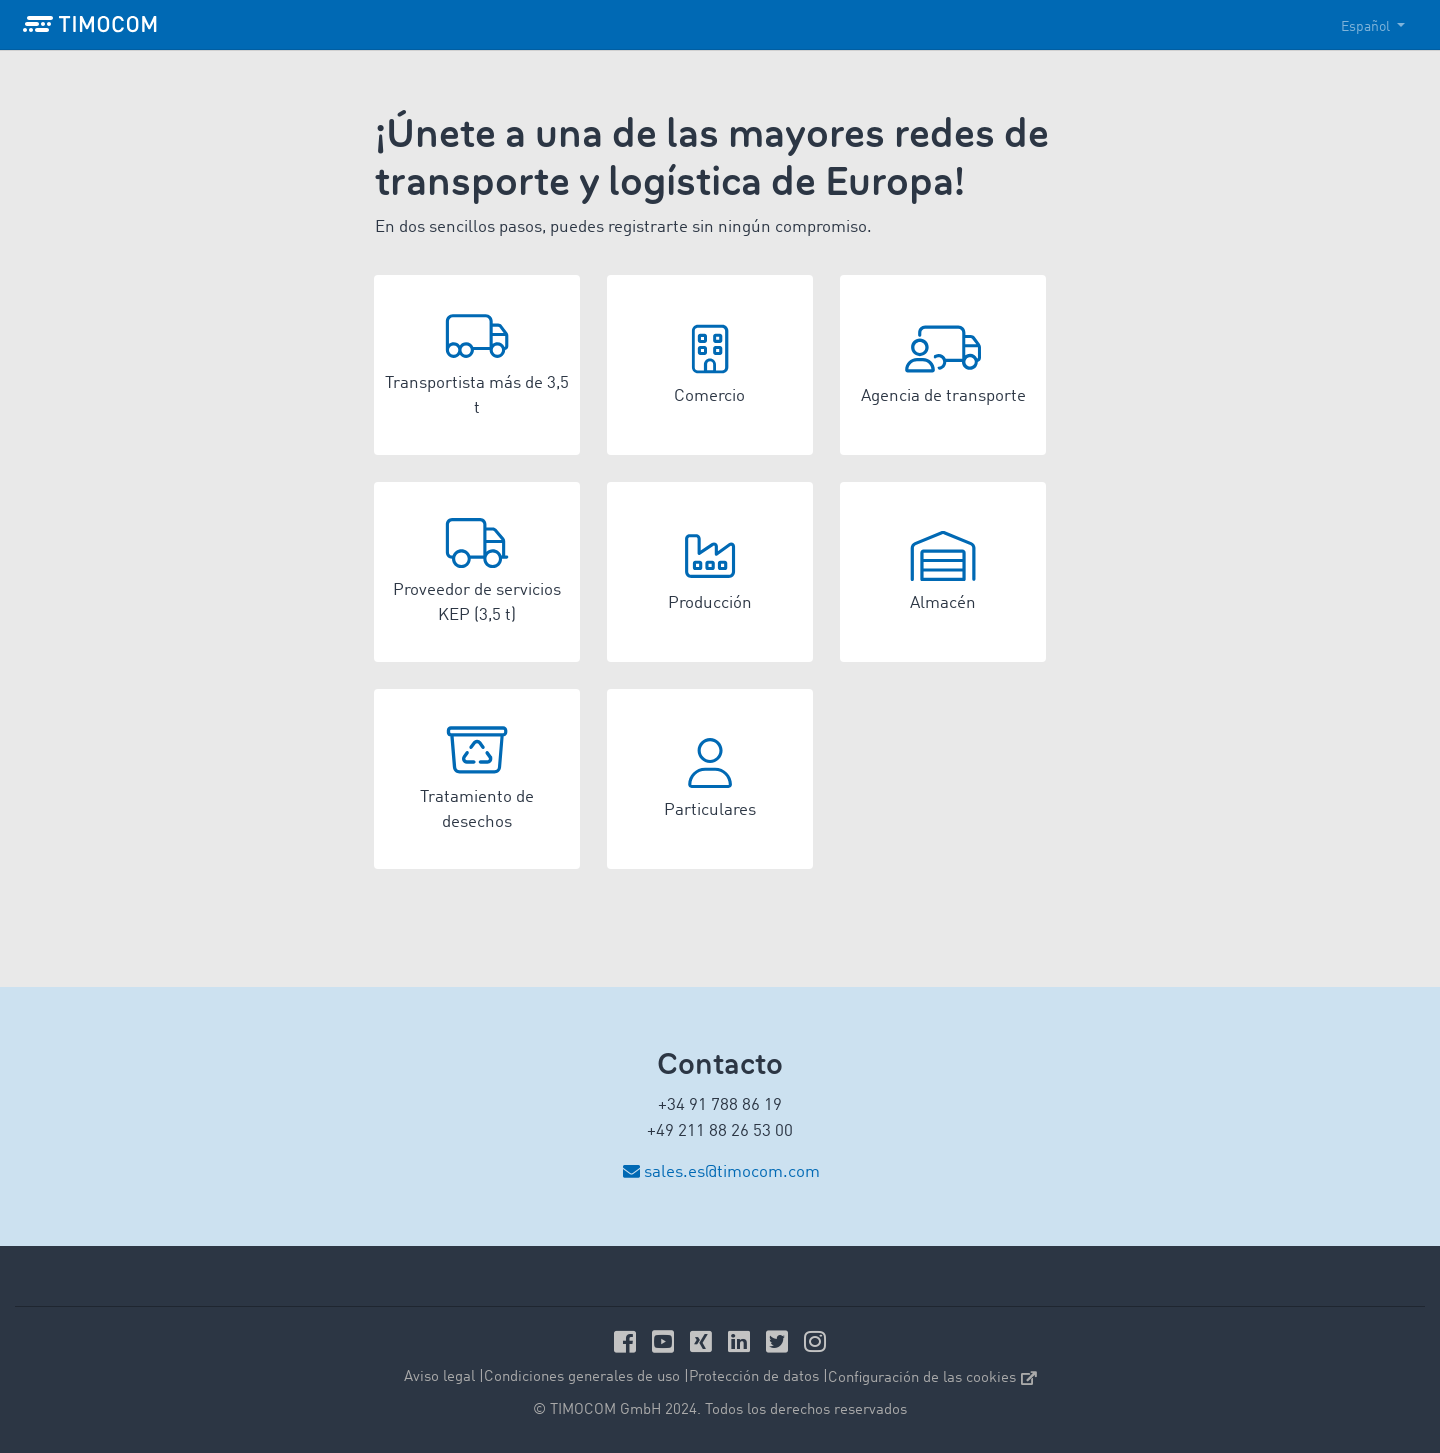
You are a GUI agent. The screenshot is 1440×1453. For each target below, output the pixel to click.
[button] (477, 365)
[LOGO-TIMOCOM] (90, 25)
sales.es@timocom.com (732, 1172)
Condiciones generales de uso (582, 1377)
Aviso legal (439, 1377)
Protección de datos (754, 1377)
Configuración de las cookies (932, 1378)
